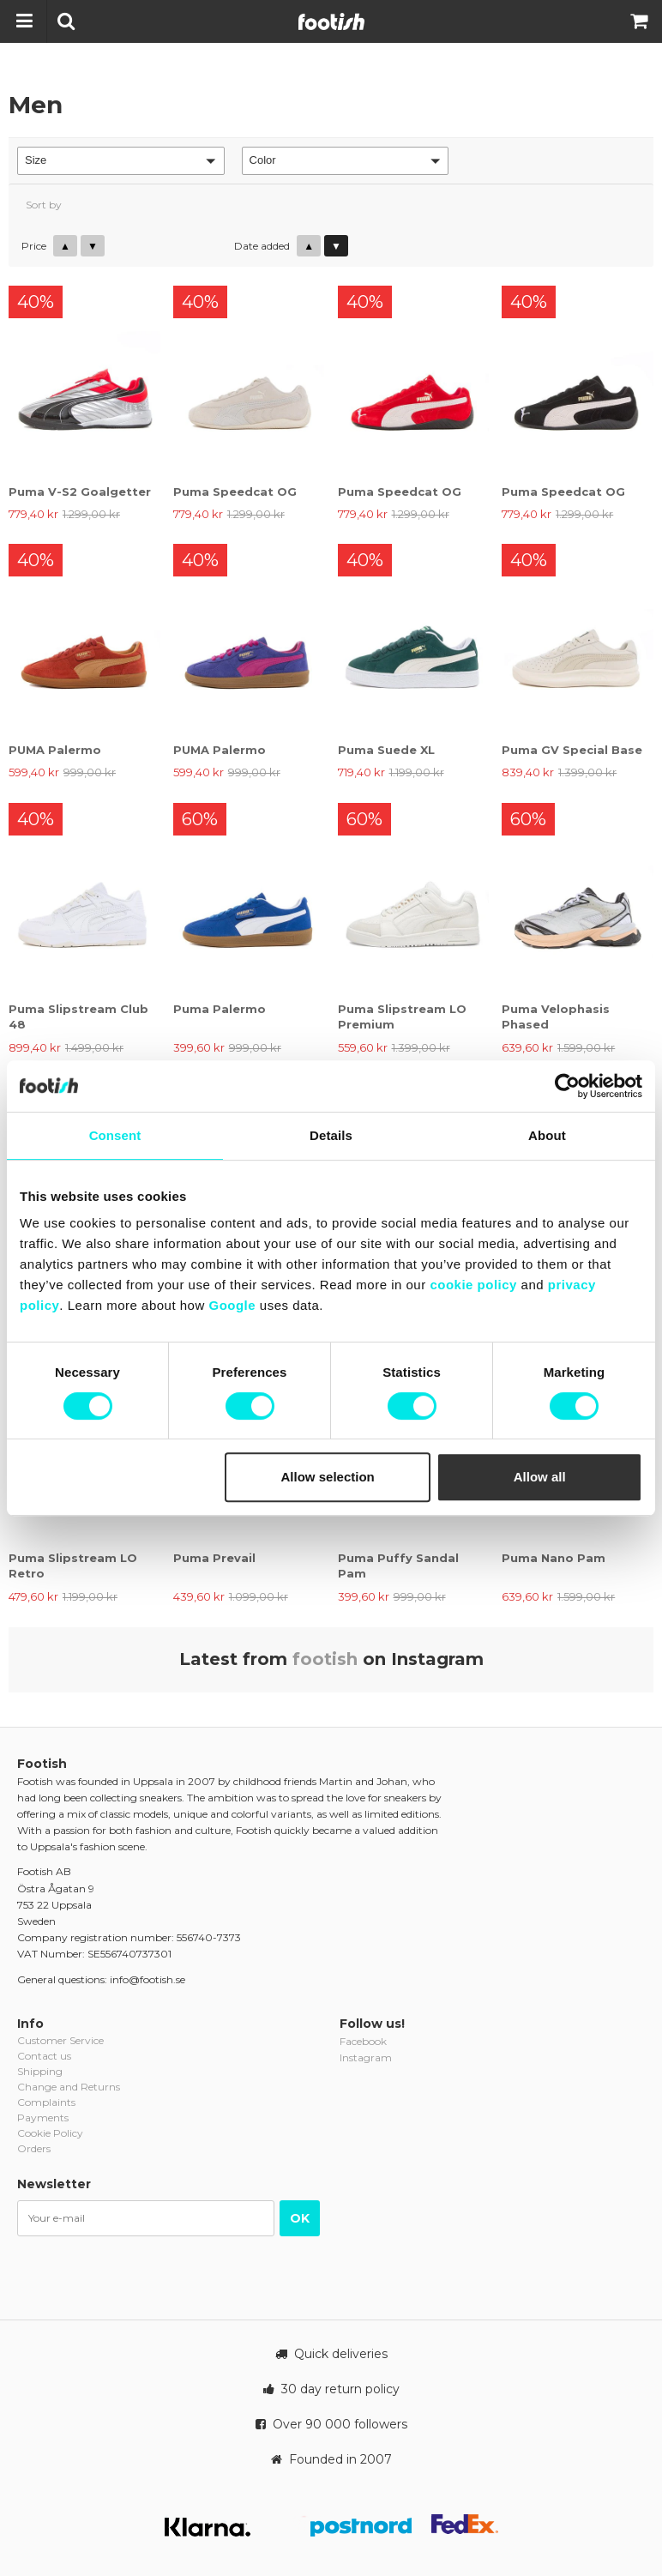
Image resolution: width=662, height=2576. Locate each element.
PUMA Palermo (55, 750)
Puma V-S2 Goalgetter (80, 491)
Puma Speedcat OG (235, 491)
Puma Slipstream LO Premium (402, 1016)
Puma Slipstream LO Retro (73, 1565)
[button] (121, 161)
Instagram (366, 2057)
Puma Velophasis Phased (556, 1016)
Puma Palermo (219, 1009)
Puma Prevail (214, 1558)
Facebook (363, 2041)
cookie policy (473, 1284)
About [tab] (547, 1135)
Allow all (540, 1476)
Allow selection (328, 1476)
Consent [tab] (115, 1135)
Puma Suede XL (386, 750)
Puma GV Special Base (572, 750)
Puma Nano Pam (553, 1558)
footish (325, 1659)
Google (232, 1305)
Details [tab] (331, 1135)
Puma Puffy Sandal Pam (398, 1565)
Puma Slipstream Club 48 (78, 1016)
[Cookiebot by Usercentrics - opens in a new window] (567, 1086)
